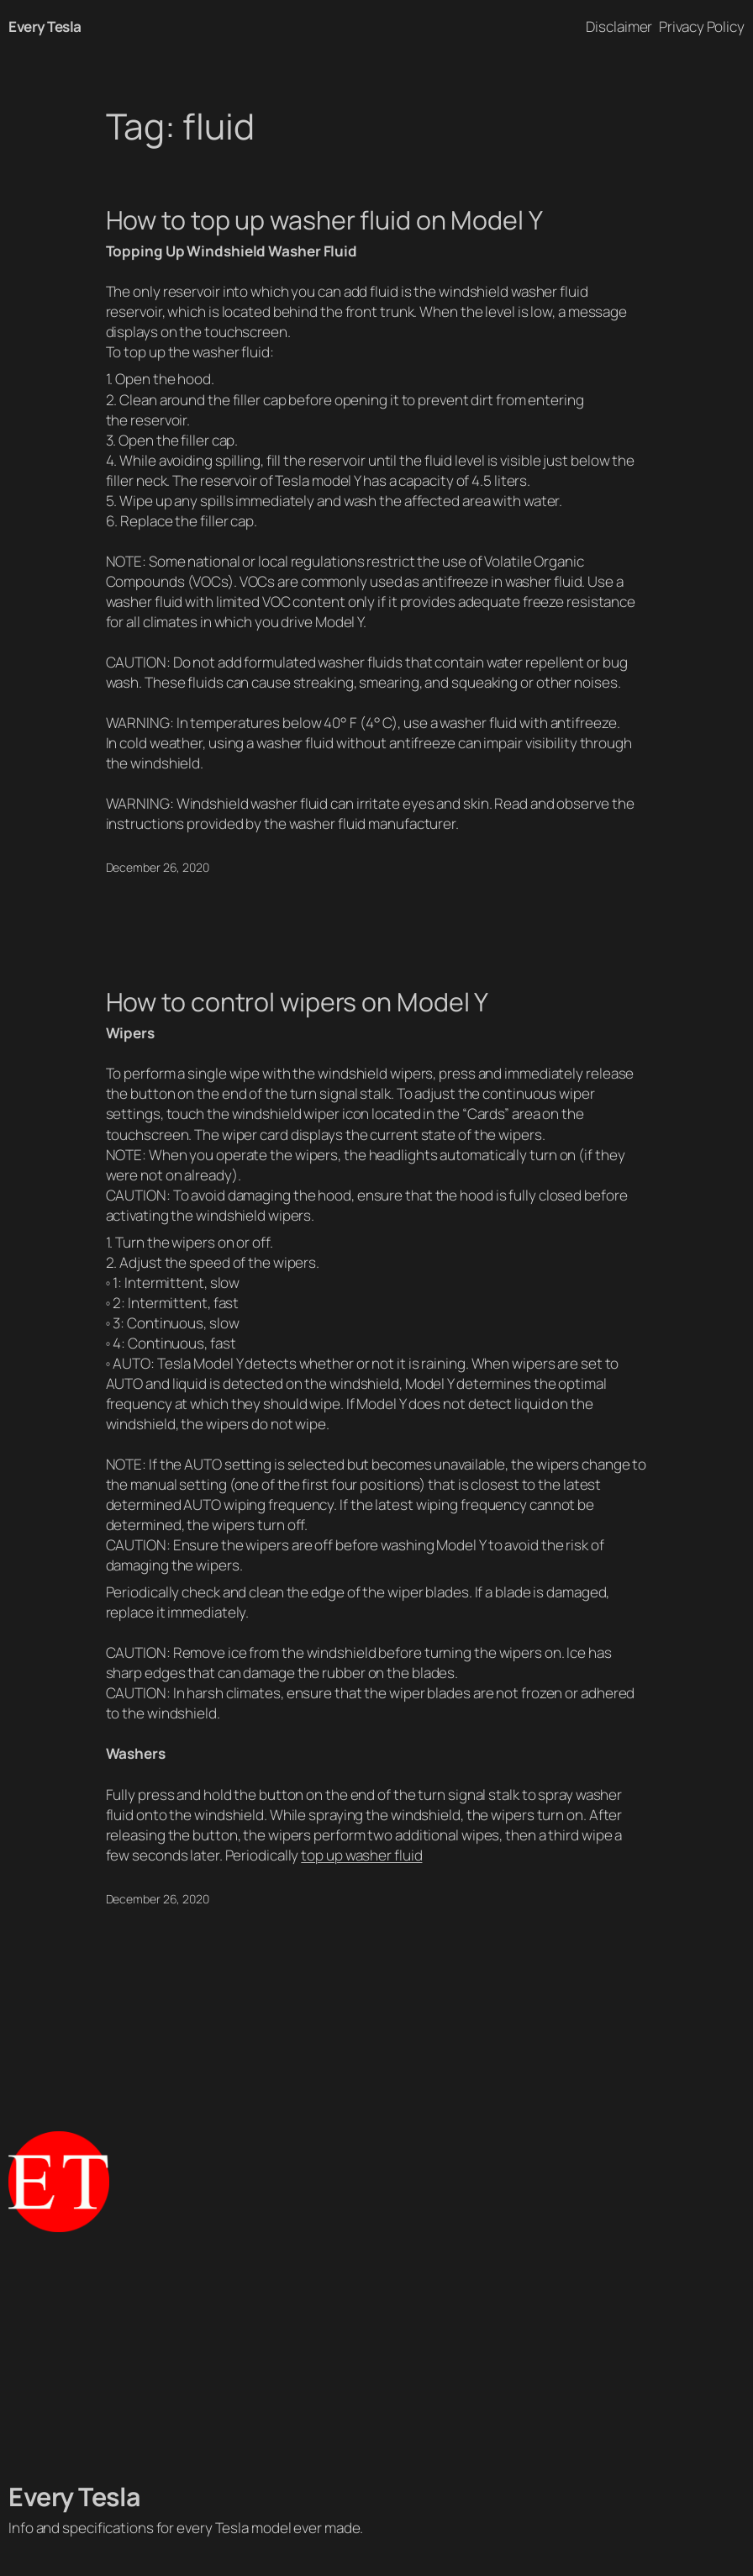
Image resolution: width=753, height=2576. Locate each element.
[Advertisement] (376, 2356)
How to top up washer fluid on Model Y (324, 220)
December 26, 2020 (157, 867)
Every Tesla (45, 26)
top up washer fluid (361, 1855)
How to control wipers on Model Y (297, 1002)
